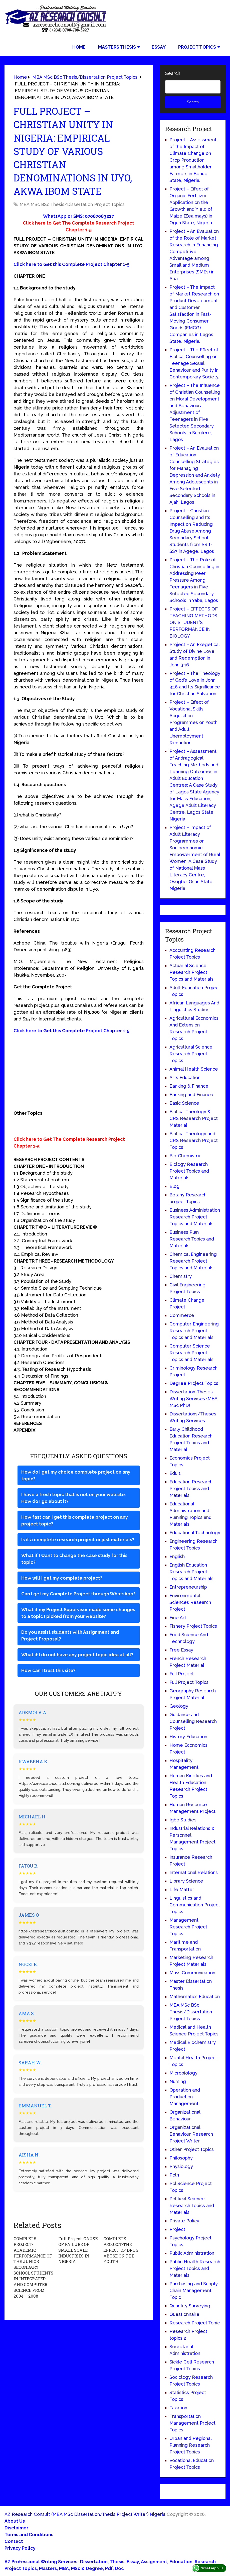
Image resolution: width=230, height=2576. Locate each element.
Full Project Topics (188, 1682)
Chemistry (180, 1276)
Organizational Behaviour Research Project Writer (191, 2134)
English (177, 1556)
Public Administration (191, 2253)
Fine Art (177, 1617)
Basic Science (184, 1103)
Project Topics (197, 47)
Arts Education (184, 1077)
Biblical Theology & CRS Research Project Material (193, 1118)
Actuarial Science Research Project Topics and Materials (191, 972)
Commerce (181, 1315)
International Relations (193, 1872)
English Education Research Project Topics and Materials (191, 1571)
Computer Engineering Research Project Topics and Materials (194, 1330)
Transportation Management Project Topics (192, 2423)
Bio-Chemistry (184, 1155)
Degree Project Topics (193, 1383)
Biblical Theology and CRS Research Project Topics (193, 1140)
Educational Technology (194, 1532)
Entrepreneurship (188, 1587)
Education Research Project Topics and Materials (190, 1488)
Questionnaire (184, 2314)
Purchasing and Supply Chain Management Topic (193, 2290)
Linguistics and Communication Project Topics (194, 1904)
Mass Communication (192, 1972)
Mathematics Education (194, 1996)
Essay (159, 47)
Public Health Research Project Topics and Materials (194, 2268)
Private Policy (184, 2220)
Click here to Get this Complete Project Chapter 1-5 (71, 264)
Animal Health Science (193, 1069)
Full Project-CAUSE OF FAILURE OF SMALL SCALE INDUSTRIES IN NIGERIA (77, 2250)
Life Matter (181, 1889)
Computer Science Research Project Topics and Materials (191, 1352)
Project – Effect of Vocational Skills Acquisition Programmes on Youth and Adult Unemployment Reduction (193, 722)
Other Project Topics (191, 2149)
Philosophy (181, 2157)
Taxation (178, 2407)
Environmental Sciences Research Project (190, 1602)
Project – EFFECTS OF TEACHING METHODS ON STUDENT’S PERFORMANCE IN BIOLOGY (193, 622)
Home (79, 47)
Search (172, 73)
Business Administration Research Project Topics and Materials (194, 1216)
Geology (178, 1706)
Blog (174, 1186)
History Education (188, 1736)
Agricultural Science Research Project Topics (190, 1053)
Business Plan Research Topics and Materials (191, 1238)
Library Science (186, 1881)
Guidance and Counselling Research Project (193, 1721)
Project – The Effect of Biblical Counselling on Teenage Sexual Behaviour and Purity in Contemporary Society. (194, 363)
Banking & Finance (188, 1086)
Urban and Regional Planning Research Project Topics (190, 2445)
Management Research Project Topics (188, 1926)
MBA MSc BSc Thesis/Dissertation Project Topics (72, 204)
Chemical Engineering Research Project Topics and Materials (193, 1261)
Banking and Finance (191, 1094)
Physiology (181, 2166)
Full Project (181, 1673)
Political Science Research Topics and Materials (191, 2205)
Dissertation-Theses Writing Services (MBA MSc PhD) (193, 1398)
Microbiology (183, 2073)
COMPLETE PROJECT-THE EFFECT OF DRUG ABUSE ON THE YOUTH (120, 2250)
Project (177, 2229)
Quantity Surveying (189, 2305)
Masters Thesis (117, 47)
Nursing (177, 2081)
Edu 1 (175, 1473)
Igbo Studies (182, 1819)
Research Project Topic (194, 2322)
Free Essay (181, 1650)
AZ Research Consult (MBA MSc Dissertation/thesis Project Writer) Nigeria (85, 2514)
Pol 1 (174, 2175)
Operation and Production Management (184, 2096)
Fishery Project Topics (193, 1626)
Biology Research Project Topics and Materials (189, 1171)
